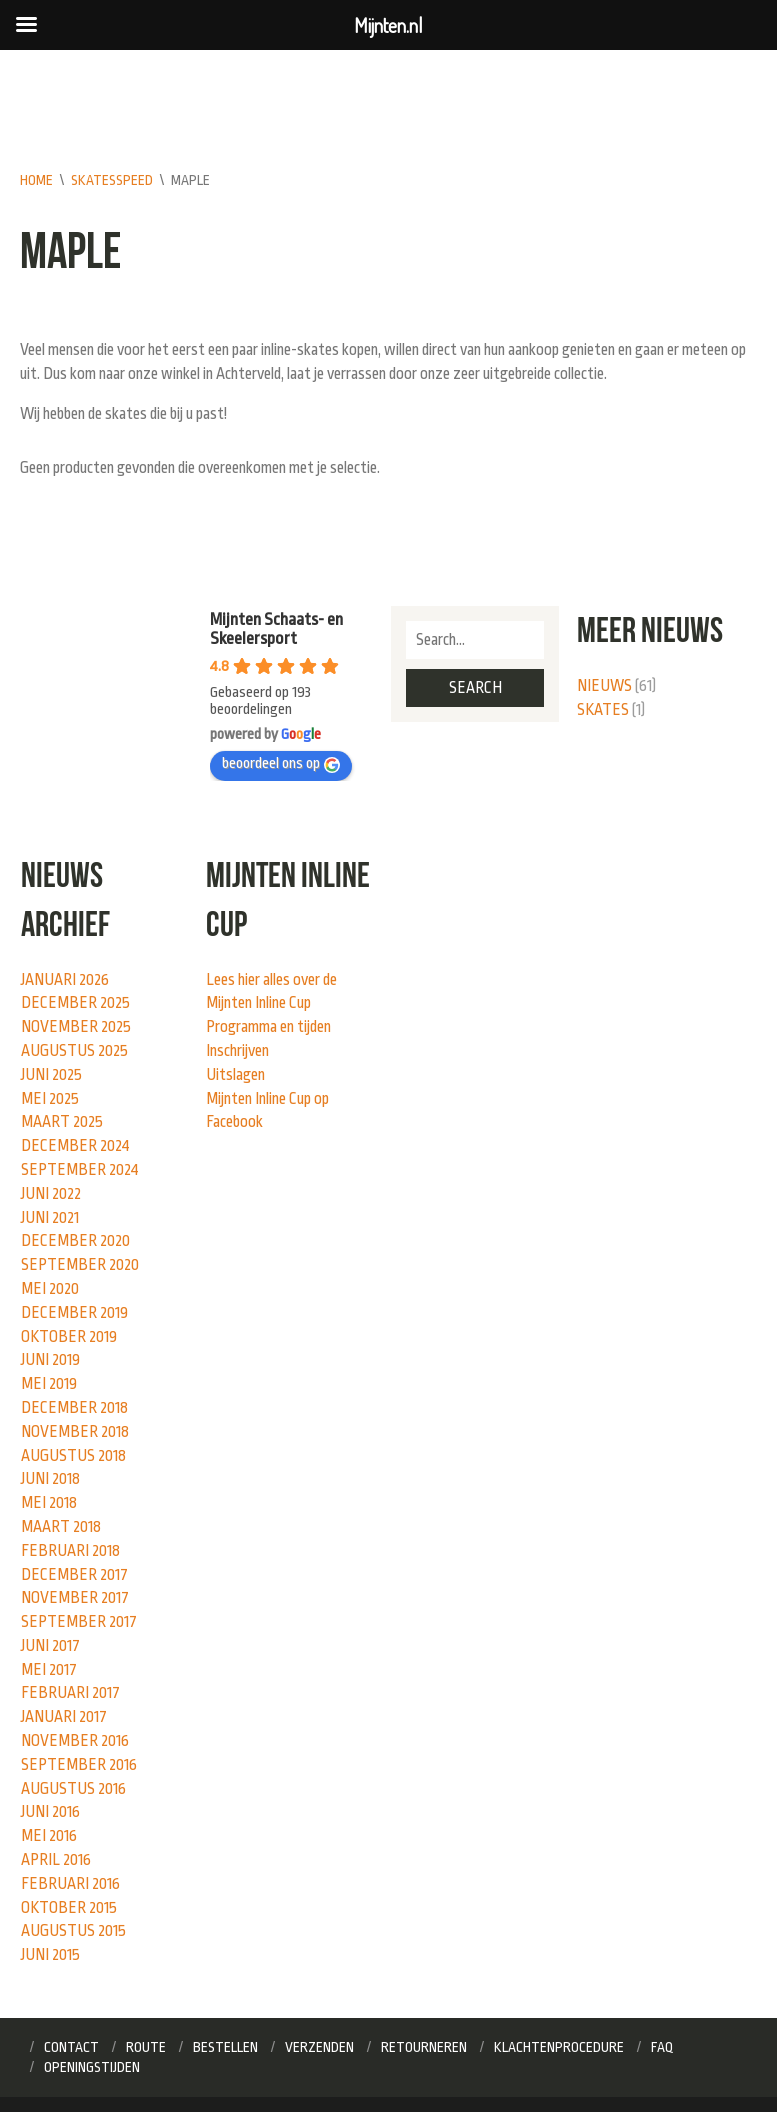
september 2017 (79, 1622)
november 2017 (75, 1598)
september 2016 (79, 1765)
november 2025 (76, 1027)
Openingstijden (92, 2067)
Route (146, 2047)
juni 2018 (50, 1479)
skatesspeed (112, 180)
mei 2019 (49, 1384)
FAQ (662, 2047)
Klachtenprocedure (559, 2047)
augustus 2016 (73, 1789)
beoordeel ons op (281, 763)
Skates (603, 710)
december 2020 (75, 1241)
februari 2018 (70, 1551)
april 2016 (56, 1860)
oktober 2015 (69, 1908)
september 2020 (80, 1265)
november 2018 (75, 1432)
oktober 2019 (69, 1337)
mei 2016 (49, 1836)
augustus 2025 (74, 1051)
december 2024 (75, 1146)
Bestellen (225, 2047)
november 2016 (75, 1741)
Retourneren (424, 2047)
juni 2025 (51, 1075)
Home (36, 180)
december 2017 (74, 1575)
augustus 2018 (73, 1456)
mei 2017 (49, 1670)
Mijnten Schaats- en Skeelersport (276, 629)
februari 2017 (70, 1693)
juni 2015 (50, 1955)
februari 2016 (70, 1884)
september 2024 (80, 1170)
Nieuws (604, 686)
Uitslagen (235, 1075)
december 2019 (74, 1313)
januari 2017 (64, 1717)
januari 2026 (65, 980)
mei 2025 (50, 1099)
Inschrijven (237, 1051)
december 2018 (74, 1408)
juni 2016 (50, 1812)
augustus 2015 (73, 1931)
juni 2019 (50, 1360)
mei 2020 (50, 1289)
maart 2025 (62, 1122)
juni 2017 (50, 1646)
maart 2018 (61, 1527)
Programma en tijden (268, 1027)
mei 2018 (49, 1503)
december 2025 (75, 1003)
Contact (71, 2047)
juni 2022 (51, 1194)
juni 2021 (50, 1218)
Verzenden (319, 2047)
